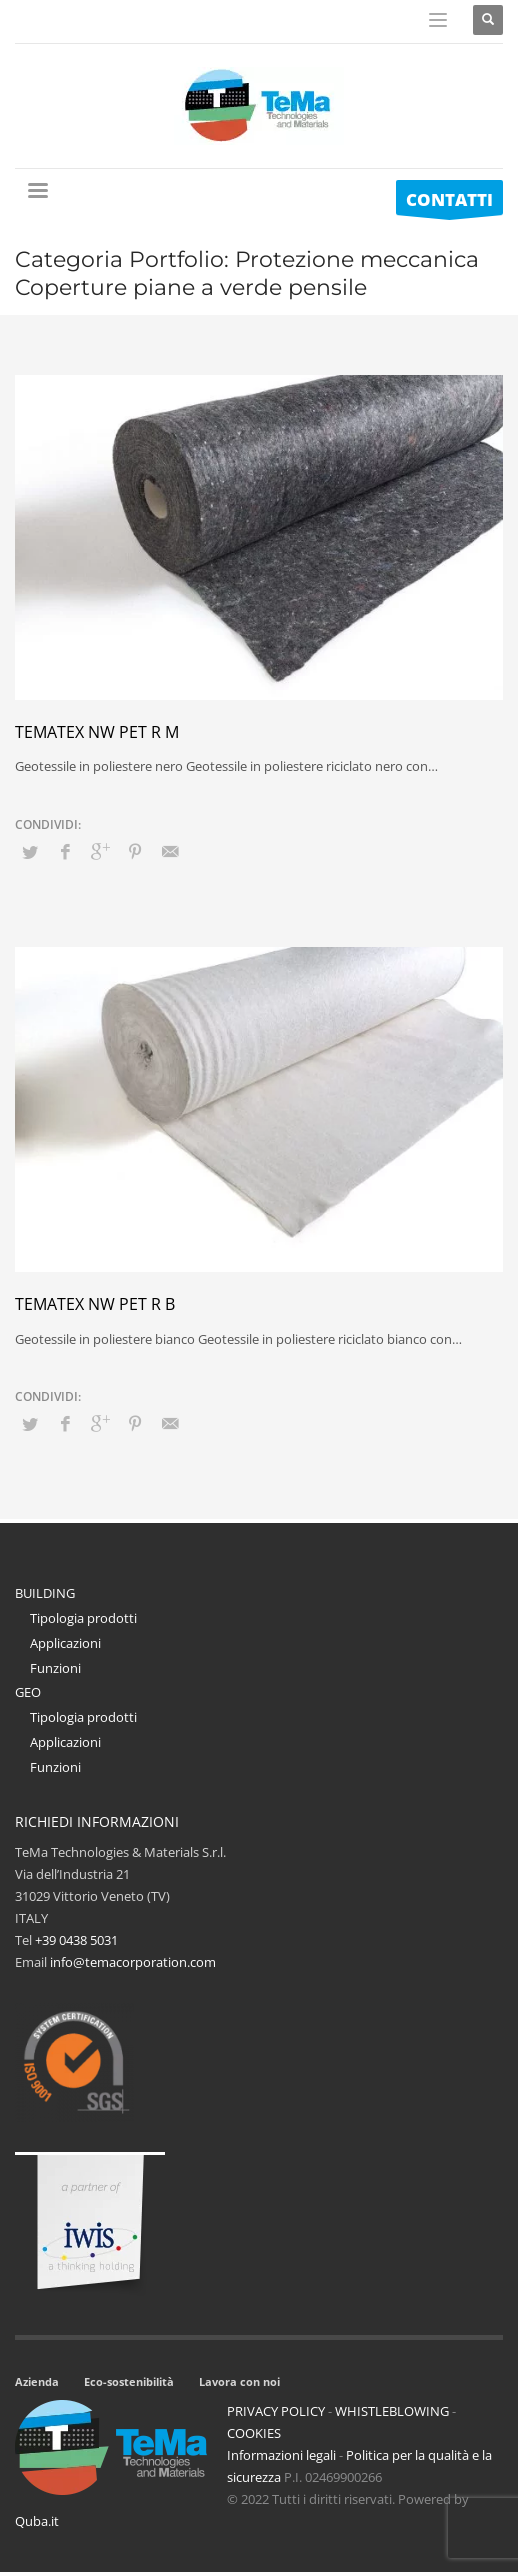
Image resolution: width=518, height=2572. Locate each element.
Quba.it (37, 2521)
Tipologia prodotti (83, 1618)
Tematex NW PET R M (97, 732)
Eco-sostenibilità (129, 2381)
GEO (28, 1692)
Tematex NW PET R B (95, 1304)
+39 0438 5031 (76, 1940)
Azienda (37, 2381)
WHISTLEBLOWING (392, 2411)
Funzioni (55, 1668)
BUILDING (45, 1593)
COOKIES (254, 2433)
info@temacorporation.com (133, 1962)
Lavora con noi (239, 2381)
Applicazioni (65, 1643)
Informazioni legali (281, 2455)
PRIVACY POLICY (276, 2411)
